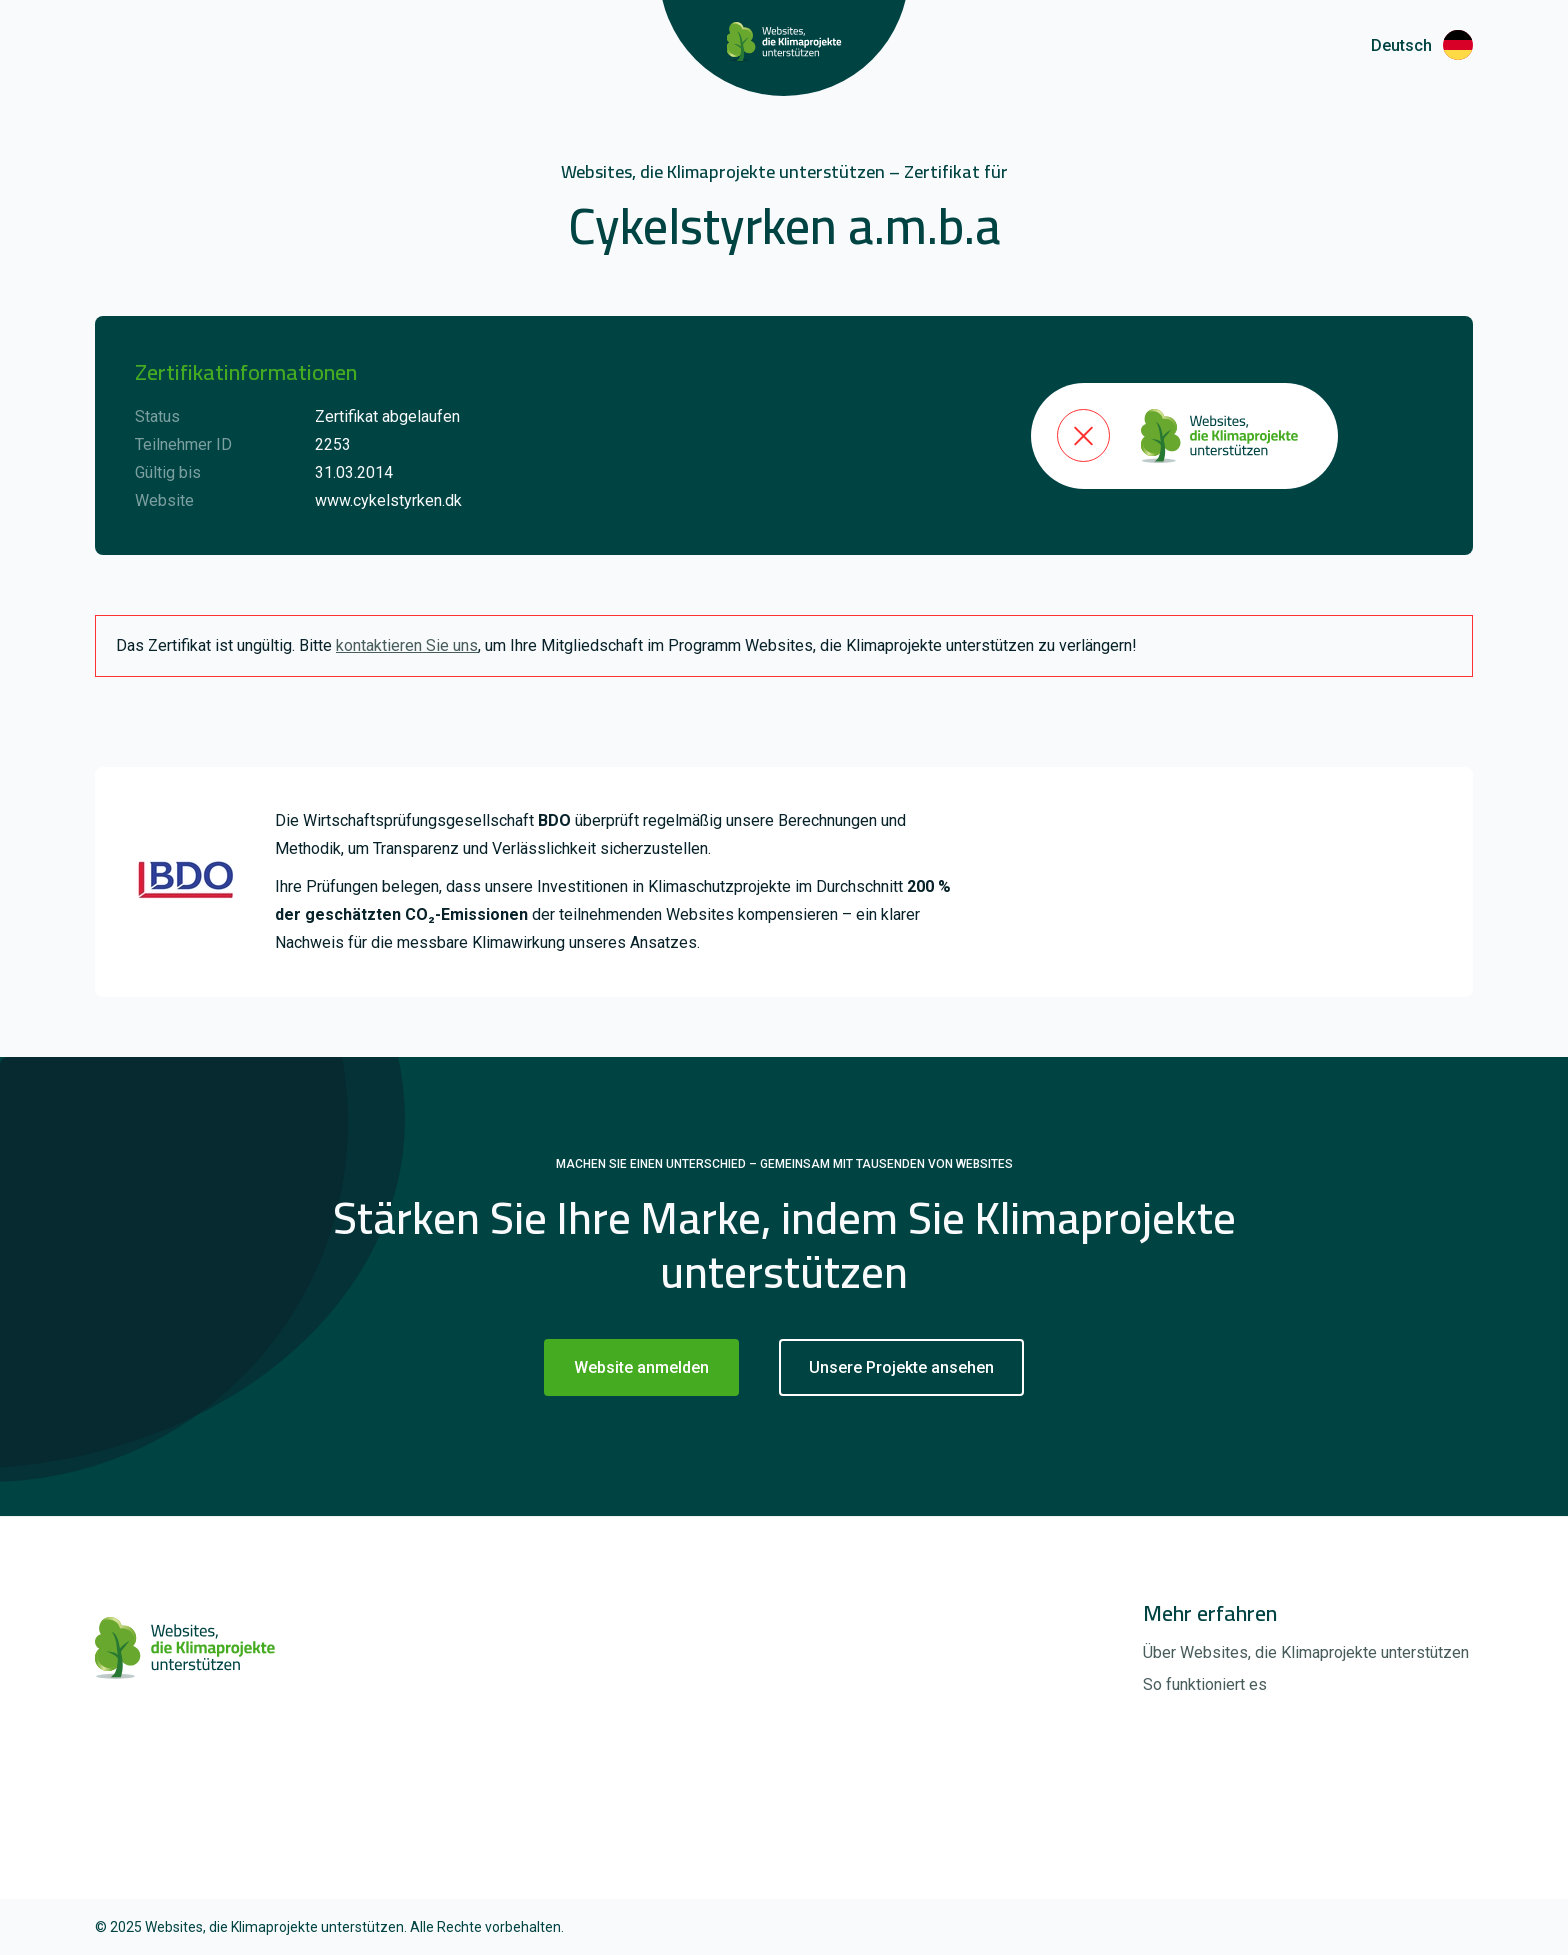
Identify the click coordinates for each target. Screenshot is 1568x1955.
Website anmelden (641, 1367)
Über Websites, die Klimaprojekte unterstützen (1306, 1652)
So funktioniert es (1205, 1684)
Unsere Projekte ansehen (901, 1367)
